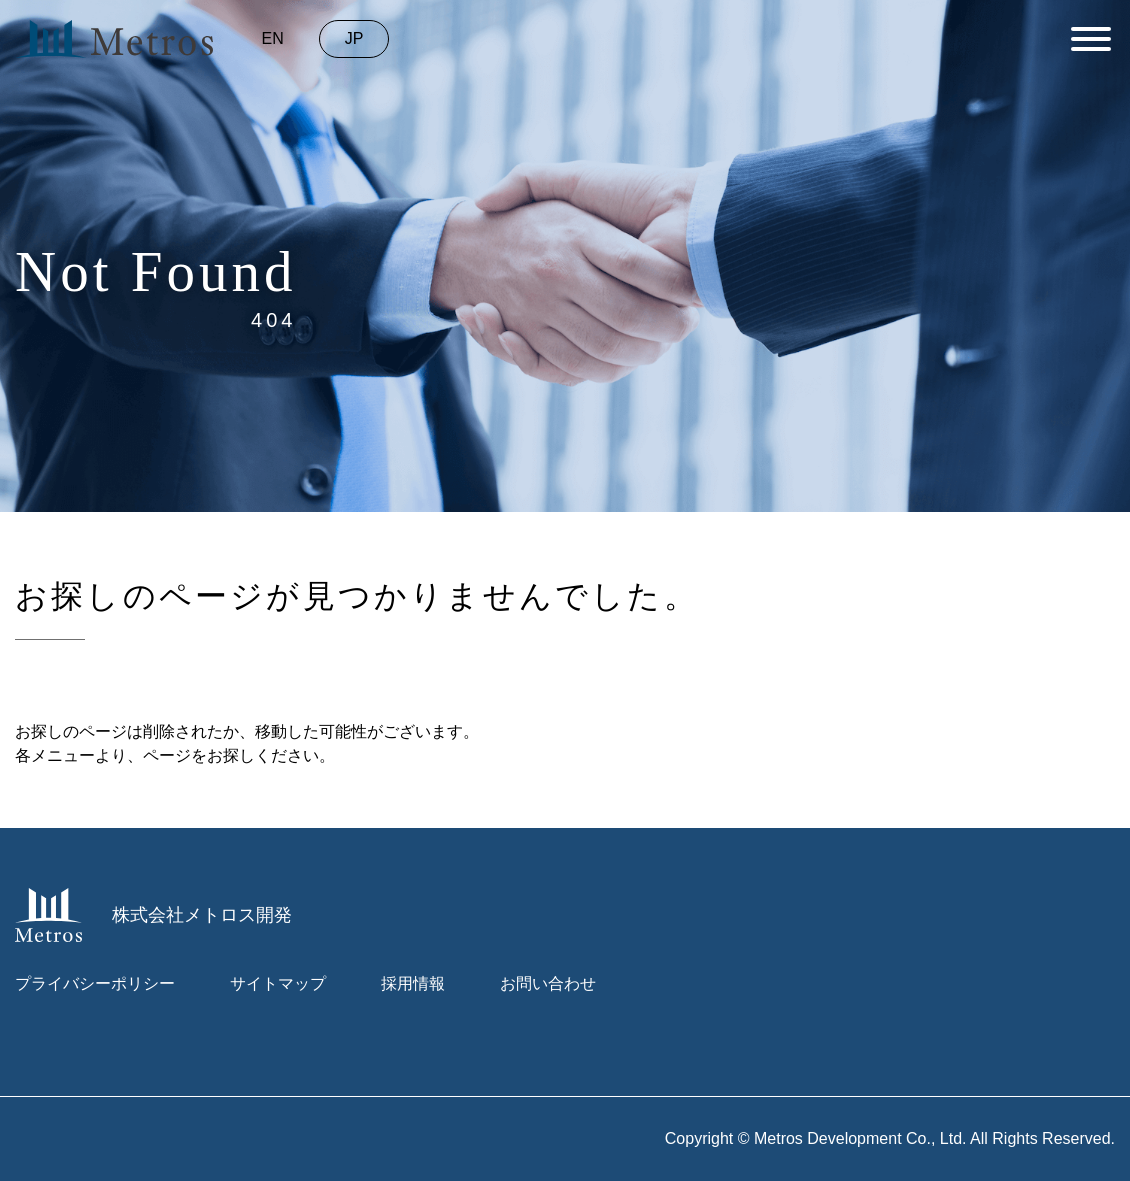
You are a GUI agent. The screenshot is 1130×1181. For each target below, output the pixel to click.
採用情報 (413, 983)
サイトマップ (278, 983)
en (273, 38)
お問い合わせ (548, 983)
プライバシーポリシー (95, 983)
